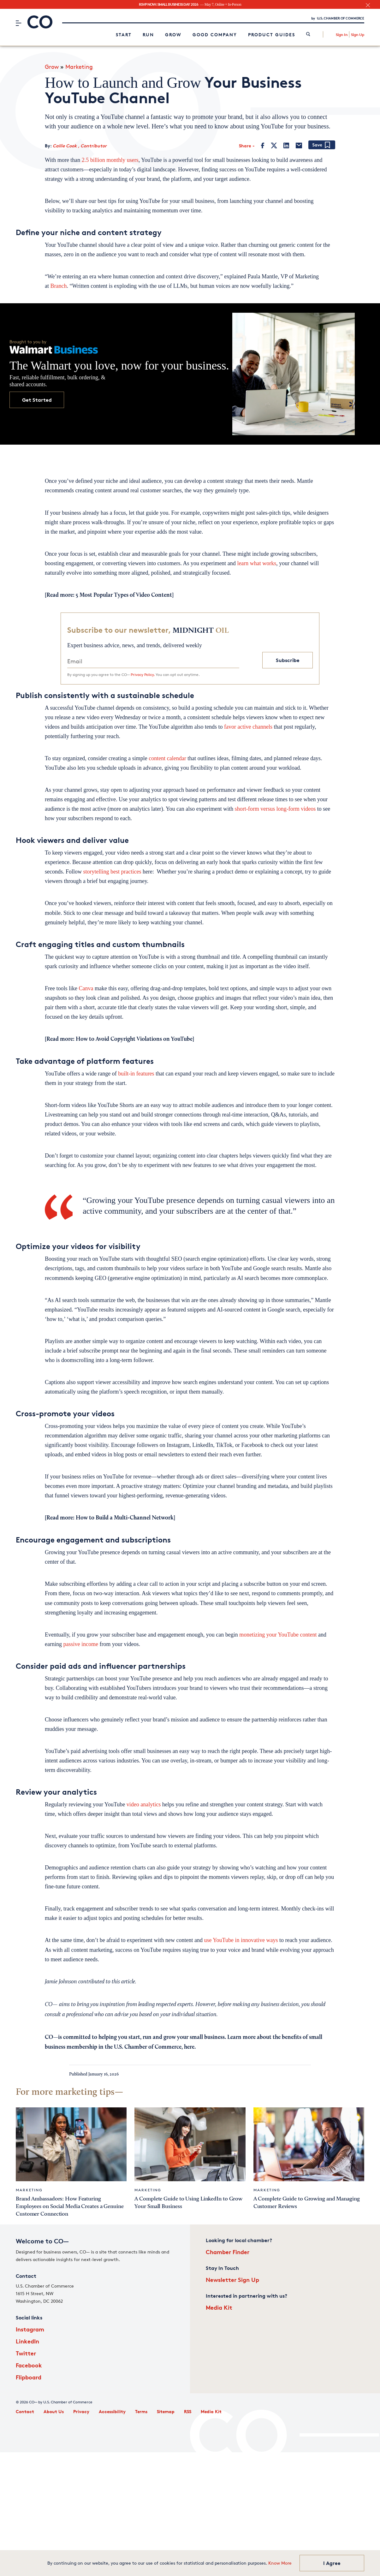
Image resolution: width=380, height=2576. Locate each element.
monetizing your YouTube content (278, 1634)
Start (124, 34)
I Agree (332, 2563)
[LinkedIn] (286, 145)
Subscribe (288, 660)
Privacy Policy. (143, 674)
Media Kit (219, 2307)
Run (148, 34)
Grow (173, 34)
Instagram (30, 2329)
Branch (58, 286)
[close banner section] (367, 5)
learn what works (256, 563)
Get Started (37, 400)
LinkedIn (27, 2341)
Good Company (215, 34)
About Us (54, 2411)
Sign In (341, 34)
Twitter (26, 2353)
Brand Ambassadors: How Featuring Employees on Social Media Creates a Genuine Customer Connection (70, 2206)
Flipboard (28, 2377)
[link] (308, 34)
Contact (25, 2411)
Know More (280, 2563)
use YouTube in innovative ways (241, 1940)
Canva (86, 988)
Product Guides (271, 34)
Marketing (79, 66)
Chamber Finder (227, 2251)
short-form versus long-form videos (275, 809)
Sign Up (357, 34)
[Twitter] (274, 145)
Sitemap (166, 2411)
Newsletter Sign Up (232, 2279)
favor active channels (248, 727)
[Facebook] (262, 145)
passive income (80, 1644)
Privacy (81, 2411)
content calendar (167, 758)
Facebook (29, 2365)
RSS (187, 2411)
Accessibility (112, 2411)
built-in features (136, 1073)
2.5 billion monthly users (110, 160)
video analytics (144, 1804)
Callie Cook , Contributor (80, 145)
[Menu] (18, 23)
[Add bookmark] (321, 145)
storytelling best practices (112, 871)
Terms (141, 2411)
